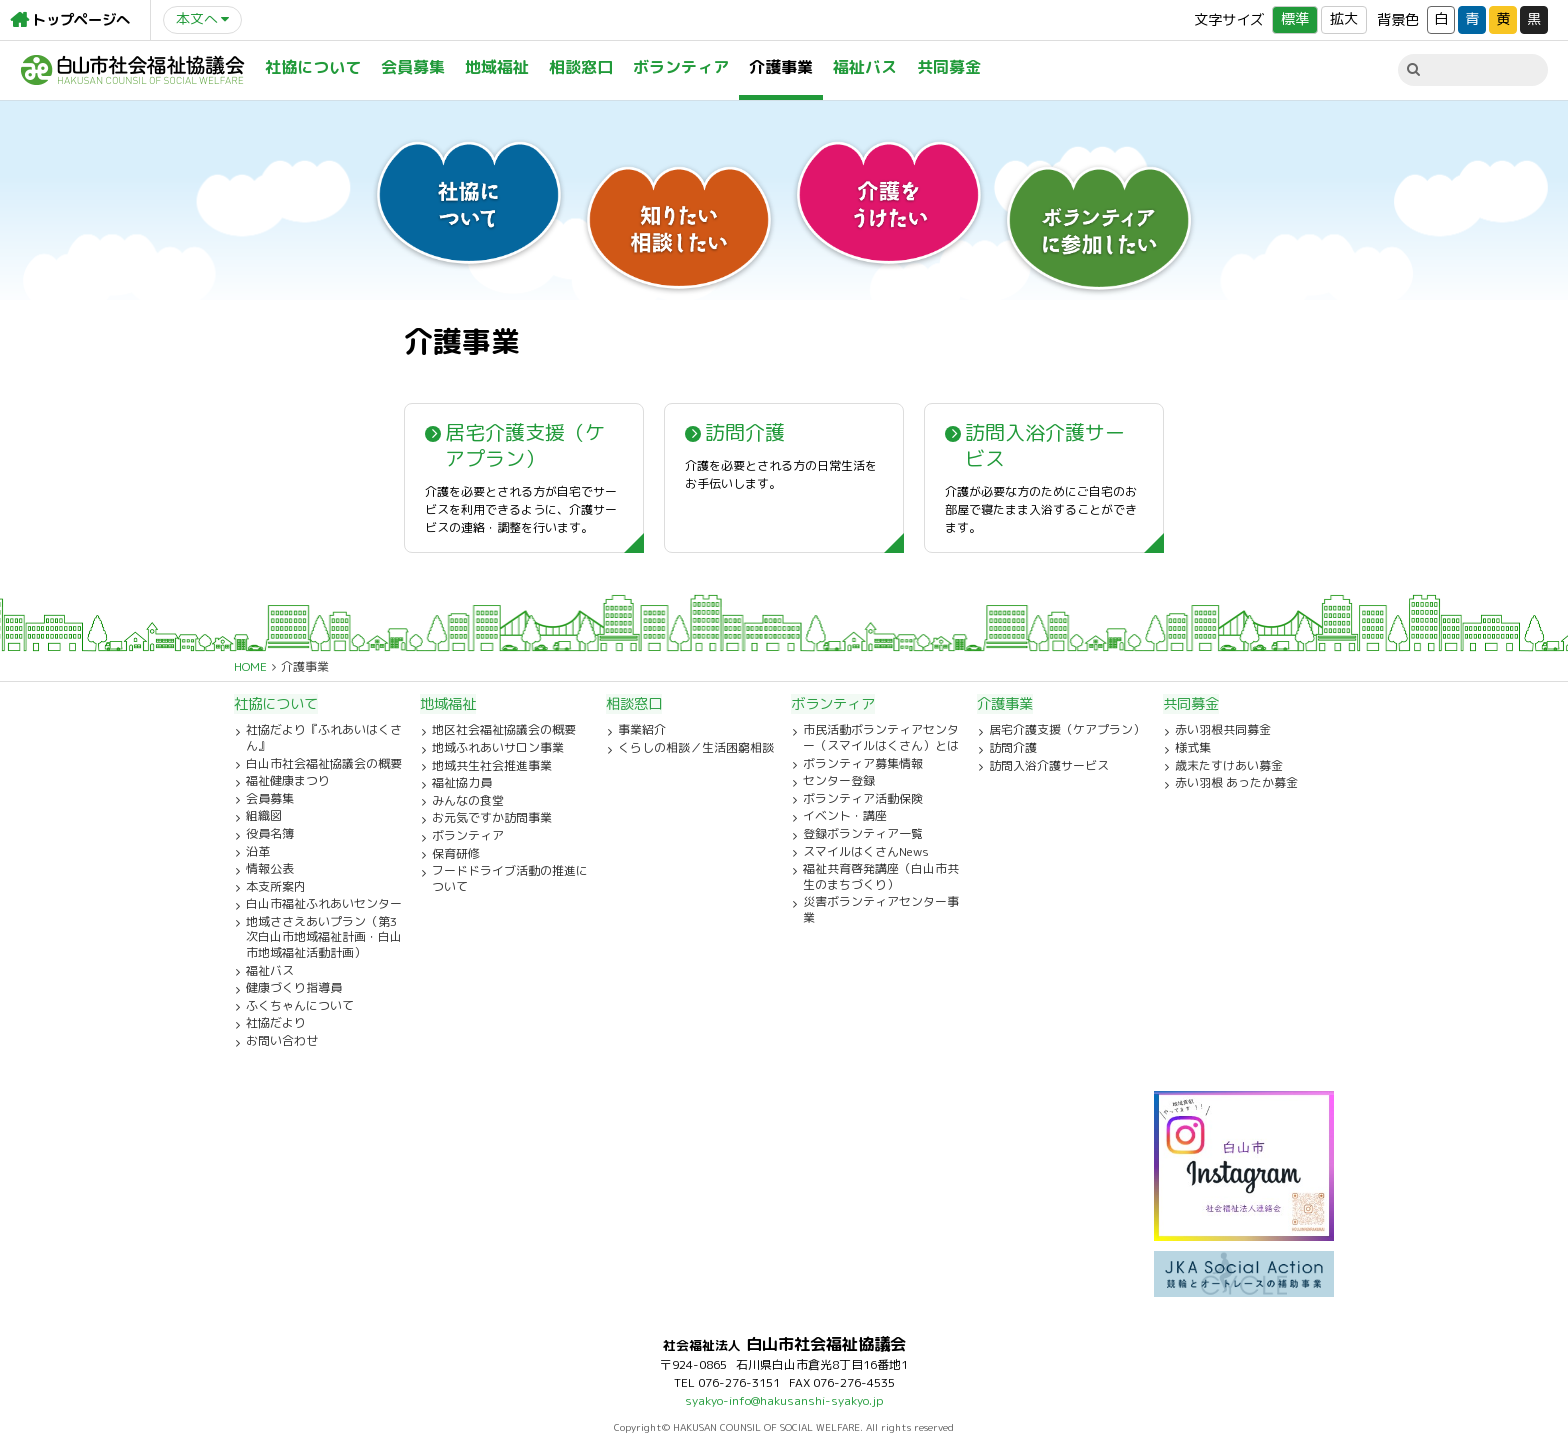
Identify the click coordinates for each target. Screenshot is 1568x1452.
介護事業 (781, 67)
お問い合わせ (282, 1041)
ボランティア (681, 67)
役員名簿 (270, 834)
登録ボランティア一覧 (863, 834)
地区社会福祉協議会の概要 (504, 730)
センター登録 (839, 781)
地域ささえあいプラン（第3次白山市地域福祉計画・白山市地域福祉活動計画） (324, 937)
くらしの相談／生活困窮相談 (696, 748)
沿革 (258, 852)
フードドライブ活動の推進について (510, 878)
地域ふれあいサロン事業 (498, 748)
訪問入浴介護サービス (1049, 766)
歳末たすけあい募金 (1229, 766)
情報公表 (270, 869)
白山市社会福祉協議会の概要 (324, 764)
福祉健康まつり (288, 781)
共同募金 (949, 67)
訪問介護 (1013, 748)
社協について (313, 67)
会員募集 (413, 67)
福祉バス (865, 67)
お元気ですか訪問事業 (492, 818)
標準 (1295, 19)
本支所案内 (276, 887)
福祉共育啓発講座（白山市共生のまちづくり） (881, 876)
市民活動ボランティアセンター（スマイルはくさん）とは (881, 737)
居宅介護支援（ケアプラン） (1067, 730)
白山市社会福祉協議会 (132, 70)
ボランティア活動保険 (863, 799)
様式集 (1193, 748)
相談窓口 (581, 67)
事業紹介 (642, 730)
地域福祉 (497, 67)
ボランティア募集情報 (863, 764)
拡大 (1344, 19)
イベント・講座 (845, 816)
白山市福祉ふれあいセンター (324, 904)
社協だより (276, 1023)
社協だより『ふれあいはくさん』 (324, 737)
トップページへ (81, 20)
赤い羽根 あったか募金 (1236, 783)
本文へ (197, 18)
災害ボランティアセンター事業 (881, 909)
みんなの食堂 (468, 801)
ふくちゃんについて (300, 1006)
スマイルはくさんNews (866, 852)
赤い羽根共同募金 (1223, 730)
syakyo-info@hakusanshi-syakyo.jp (784, 1400)
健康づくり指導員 (294, 988)
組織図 (264, 816)
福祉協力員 (462, 783)
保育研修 (456, 854)
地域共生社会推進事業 (492, 766)
